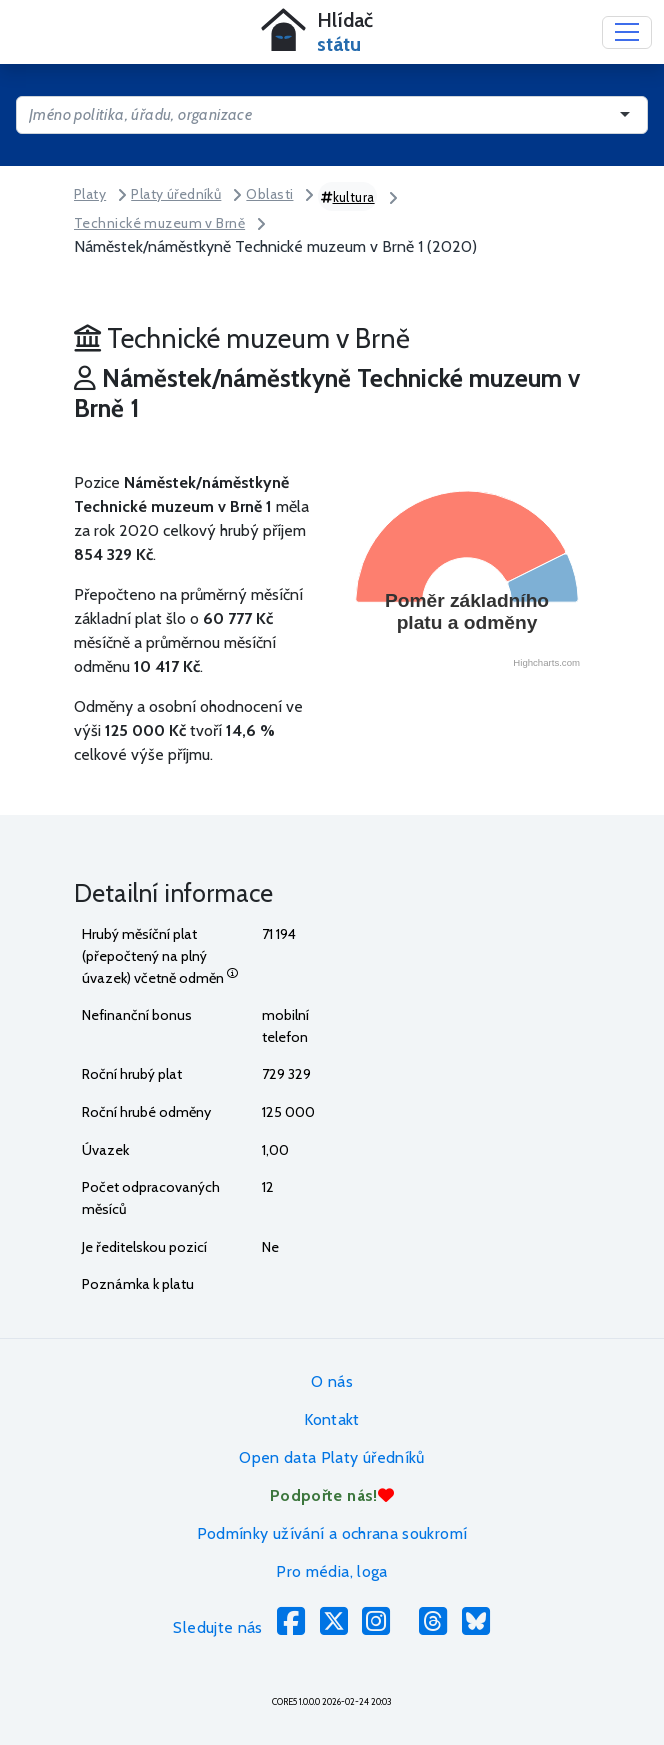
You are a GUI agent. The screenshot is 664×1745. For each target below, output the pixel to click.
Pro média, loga (331, 1571)
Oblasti (269, 194)
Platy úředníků (176, 194)
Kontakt (332, 1419)
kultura (348, 197)
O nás (332, 1381)
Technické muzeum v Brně (159, 223)
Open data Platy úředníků (332, 1457)
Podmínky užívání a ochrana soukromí (332, 1533)
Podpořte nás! (332, 1495)
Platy (90, 194)
